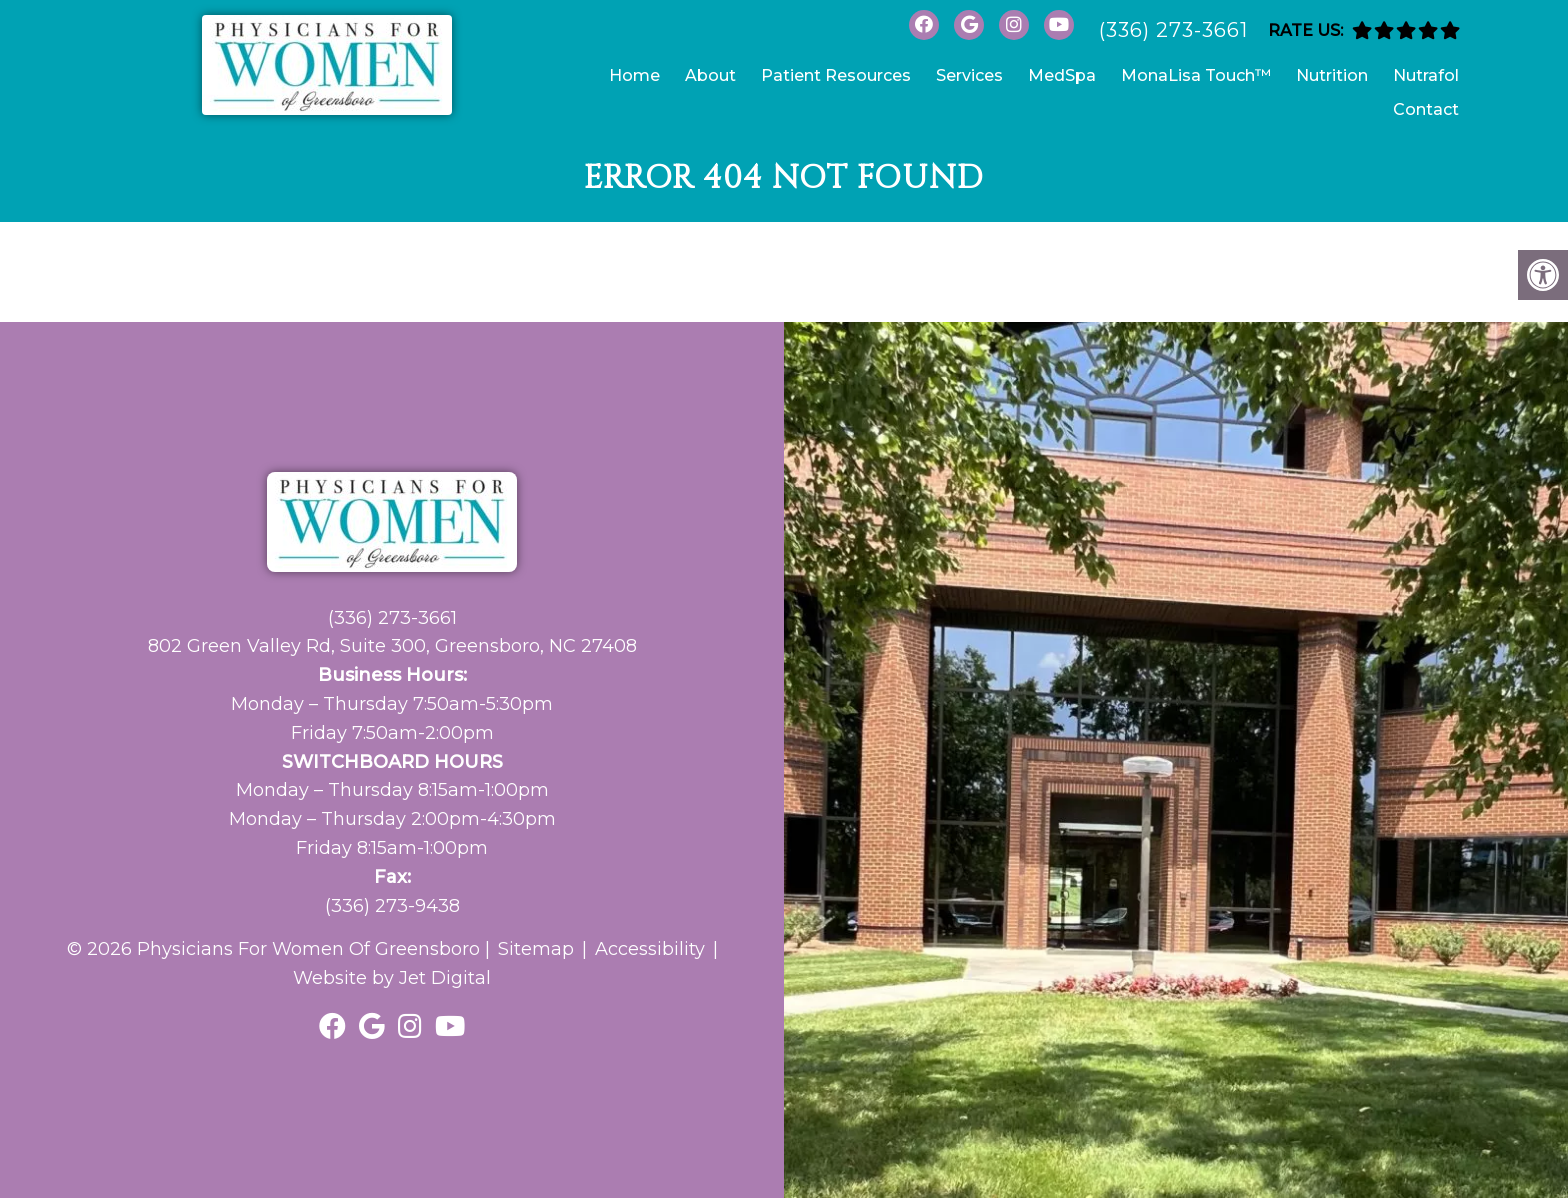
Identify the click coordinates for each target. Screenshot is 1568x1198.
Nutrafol (1426, 75)
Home (634, 75)
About (710, 75)
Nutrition (1332, 75)
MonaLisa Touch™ (1196, 75)
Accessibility (650, 949)
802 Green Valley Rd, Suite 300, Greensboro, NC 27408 (392, 646)
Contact (1426, 109)
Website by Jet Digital (392, 978)
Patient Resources (836, 75)
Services (969, 75)
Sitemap (536, 949)
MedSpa (1062, 75)
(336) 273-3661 (1173, 30)
